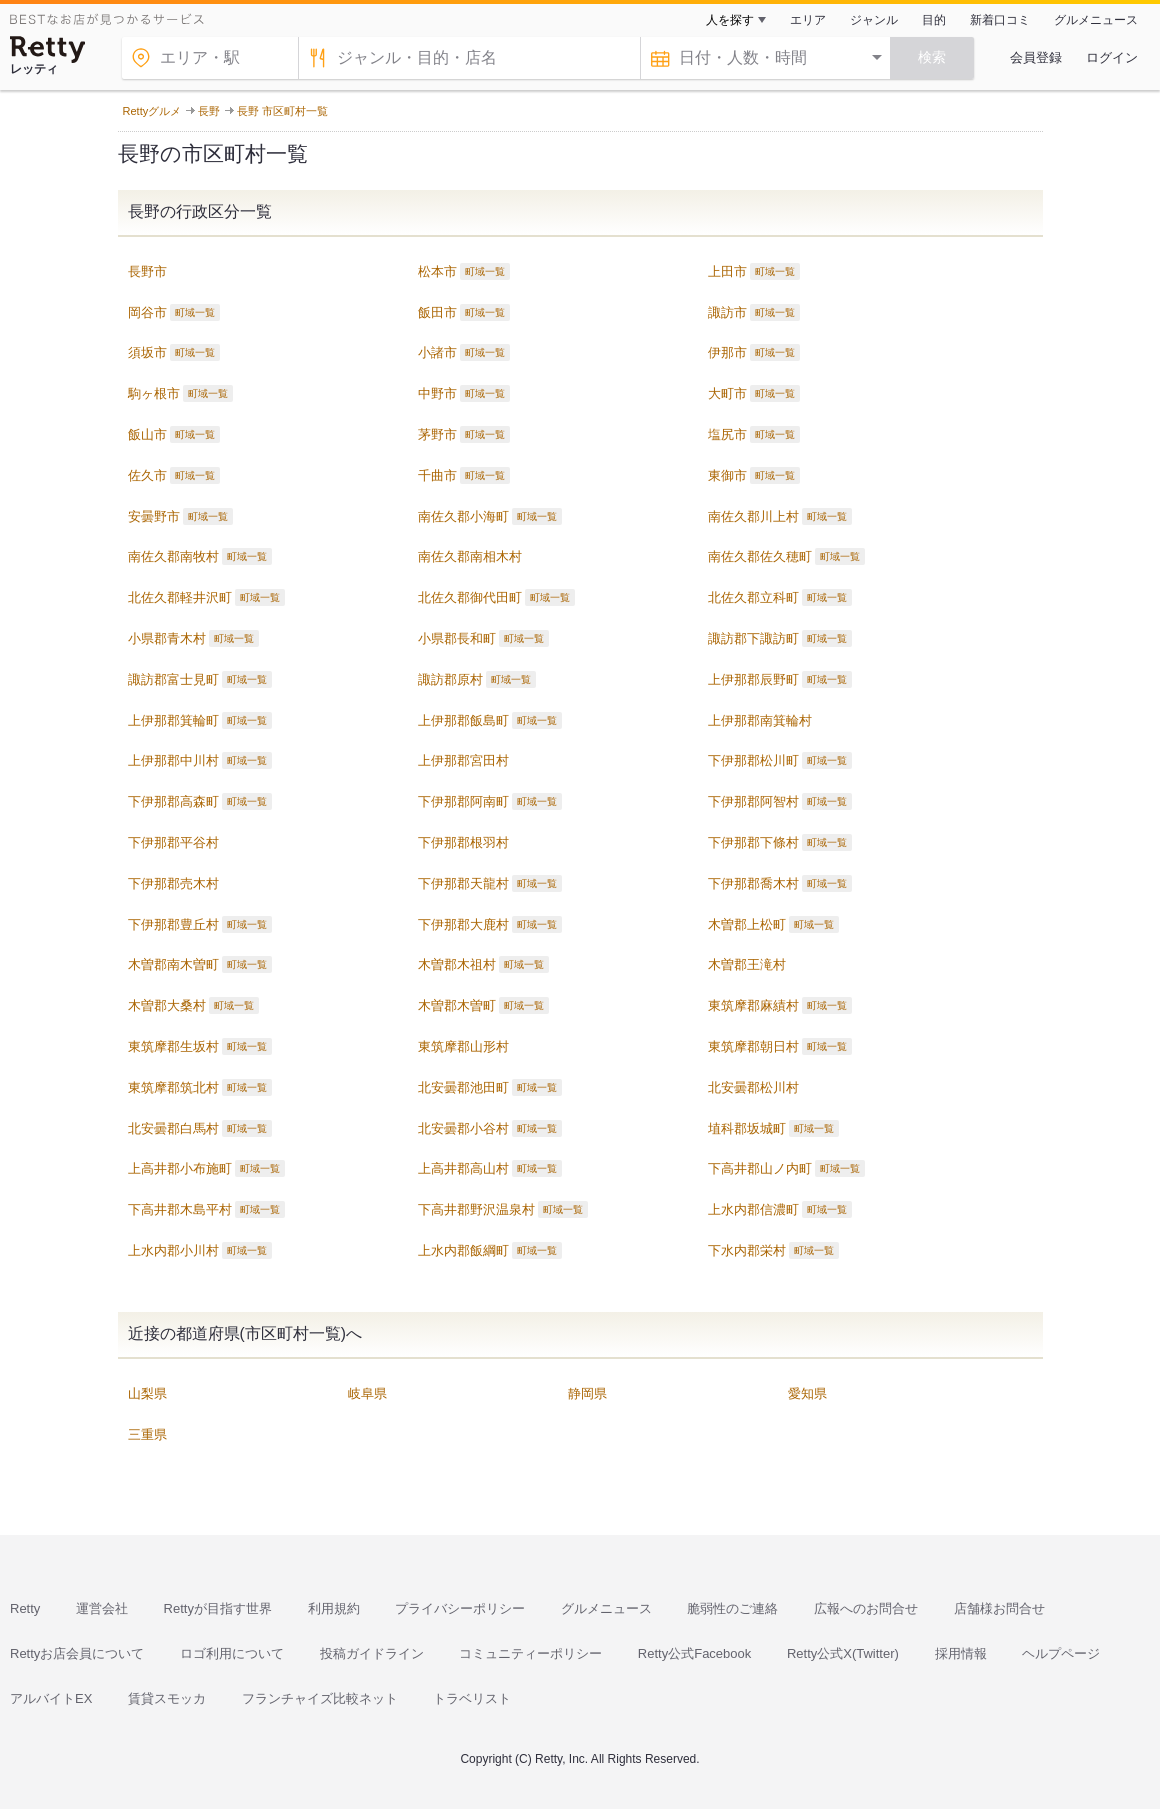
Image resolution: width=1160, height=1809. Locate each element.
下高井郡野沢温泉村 (476, 1209)
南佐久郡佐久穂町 (760, 556)
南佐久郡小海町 (463, 516)
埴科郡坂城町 (747, 1128)
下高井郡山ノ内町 (760, 1168)
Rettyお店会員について (77, 1653)
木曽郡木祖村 (457, 964)
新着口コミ (1000, 20)
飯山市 (147, 434)
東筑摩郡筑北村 (173, 1087)
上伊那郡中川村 (173, 760)
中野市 (437, 393)
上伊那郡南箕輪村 (760, 720)
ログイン (1112, 57)
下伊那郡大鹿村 (463, 924)
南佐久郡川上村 (753, 516)
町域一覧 (485, 271)
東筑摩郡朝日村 (753, 1046)
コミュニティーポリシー (530, 1653)
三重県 (147, 1434)
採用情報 (961, 1653)
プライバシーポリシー (460, 1608)
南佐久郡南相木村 (470, 556)
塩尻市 (727, 434)
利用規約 (334, 1608)
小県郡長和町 (457, 638)
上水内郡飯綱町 (463, 1250)
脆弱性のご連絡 (732, 1608)
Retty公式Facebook (694, 1653)
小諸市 (437, 352)
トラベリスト (472, 1698)
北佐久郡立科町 (753, 597)
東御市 (727, 475)
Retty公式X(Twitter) (843, 1653)
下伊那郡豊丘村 (173, 924)
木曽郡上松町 (747, 924)
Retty (25, 1608)
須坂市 (147, 352)
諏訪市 (727, 312)
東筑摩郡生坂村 (173, 1046)
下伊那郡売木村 (173, 883)
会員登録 (1036, 57)
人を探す (730, 20)
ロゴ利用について (232, 1653)
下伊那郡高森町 (173, 801)
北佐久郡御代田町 (470, 597)
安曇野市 (154, 516)
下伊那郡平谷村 (173, 842)
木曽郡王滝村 (747, 964)
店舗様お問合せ (999, 1608)
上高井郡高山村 (463, 1168)
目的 (934, 20)
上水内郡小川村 (173, 1250)
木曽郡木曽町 (457, 1005)
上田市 (727, 271)
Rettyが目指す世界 (218, 1608)
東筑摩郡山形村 (463, 1046)
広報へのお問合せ (866, 1608)
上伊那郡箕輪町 (173, 720)
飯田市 (437, 312)
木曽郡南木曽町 (173, 964)
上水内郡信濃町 (753, 1209)
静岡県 (587, 1393)
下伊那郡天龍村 (463, 883)
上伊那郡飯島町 (463, 720)
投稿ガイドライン (372, 1653)
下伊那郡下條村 (753, 842)
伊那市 (727, 352)
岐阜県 (367, 1393)
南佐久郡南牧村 (173, 556)
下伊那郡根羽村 (463, 842)
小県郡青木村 (167, 638)
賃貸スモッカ (167, 1698)
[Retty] (48, 49)
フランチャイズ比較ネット (320, 1698)
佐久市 (147, 475)
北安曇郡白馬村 (173, 1128)
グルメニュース (1096, 20)
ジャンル (874, 20)
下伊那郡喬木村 (753, 883)
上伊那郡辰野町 (753, 679)
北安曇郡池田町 (463, 1087)
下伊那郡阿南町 (463, 801)
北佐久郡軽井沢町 (180, 597)
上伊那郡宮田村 (463, 760)
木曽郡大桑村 (167, 1005)
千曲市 (437, 475)
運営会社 (102, 1608)
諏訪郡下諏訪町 (753, 638)
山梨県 (147, 1393)
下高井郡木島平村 (180, 1209)
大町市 (727, 393)
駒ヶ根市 (154, 393)
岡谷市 (147, 312)
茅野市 (437, 434)
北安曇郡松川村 (753, 1087)
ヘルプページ (1061, 1653)
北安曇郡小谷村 (463, 1128)
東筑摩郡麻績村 (753, 1005)
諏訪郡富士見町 (173, 679)
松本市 (437, 271)
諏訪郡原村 (450, 679)
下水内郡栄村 (747, 1250)
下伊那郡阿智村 (753, 801)
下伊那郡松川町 (753, 760)
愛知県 (807, 1393)
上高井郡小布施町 (180, 1168)
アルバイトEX (51, 1698)
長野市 (147, 271)
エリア (808, 20)
